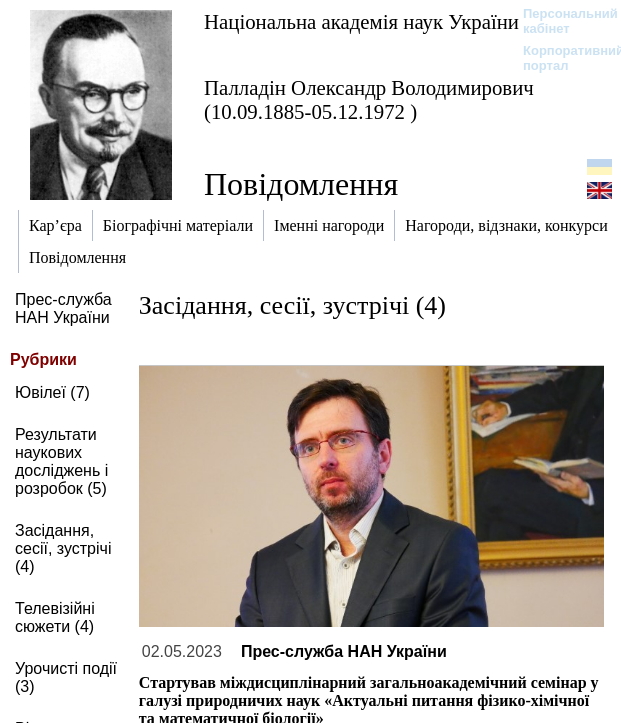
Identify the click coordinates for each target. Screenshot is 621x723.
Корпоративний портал (560, 58)
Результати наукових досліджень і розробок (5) (61, 461)
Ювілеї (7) (52, 392)
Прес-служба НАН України (63, 308)
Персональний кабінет (560, 21)
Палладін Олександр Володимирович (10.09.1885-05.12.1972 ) (369, 99)
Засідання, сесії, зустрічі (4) (63, 548)
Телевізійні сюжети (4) (55, 617)
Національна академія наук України (361, 21)
